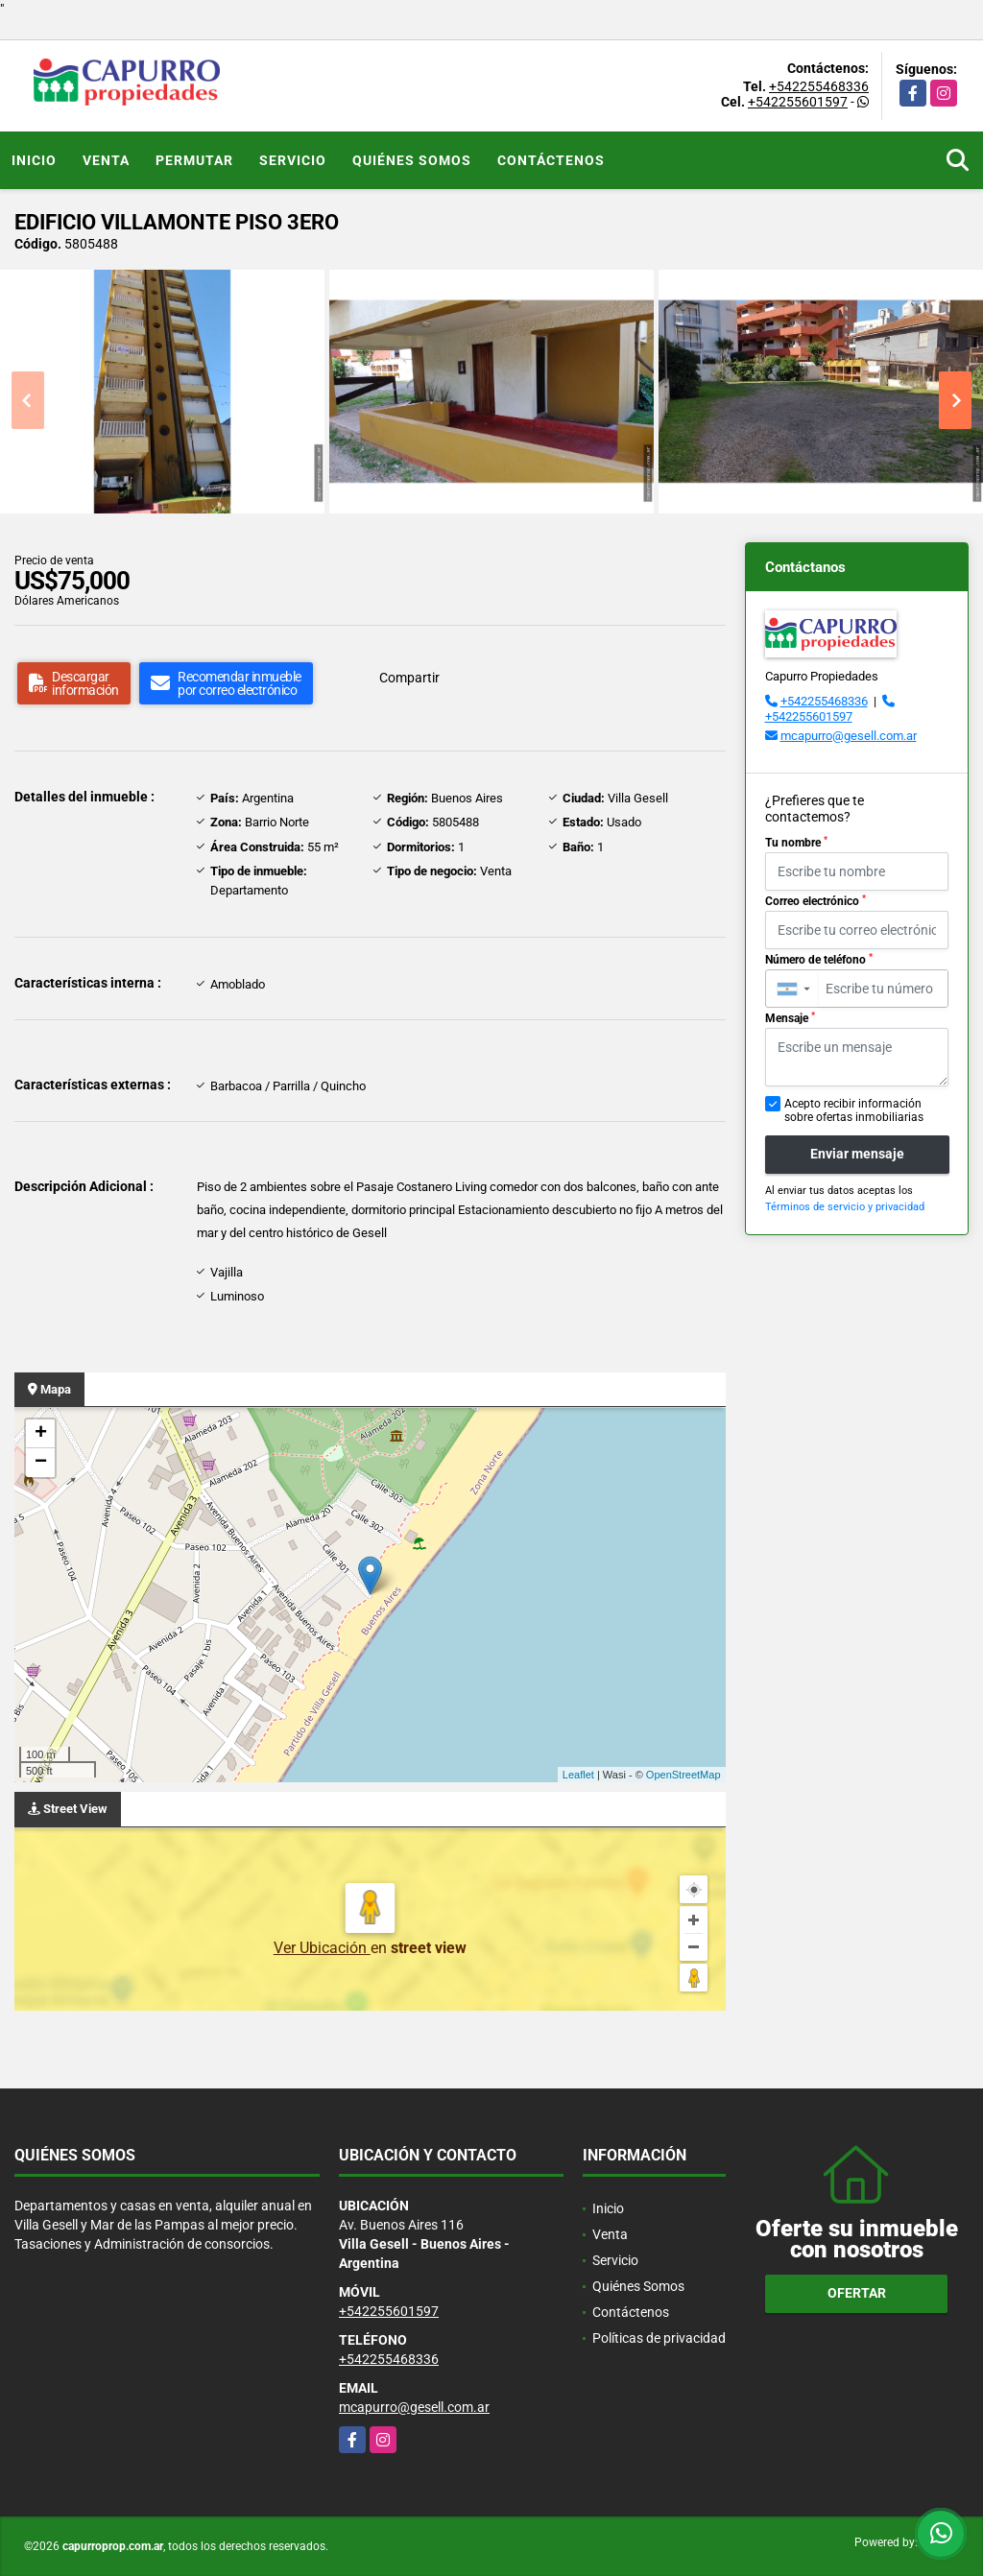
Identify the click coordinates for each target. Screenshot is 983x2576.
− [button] (41, 1462)
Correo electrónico (815, 901)
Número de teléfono (819, 959)
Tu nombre (796, 842)
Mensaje (790, 1018)
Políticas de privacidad (659, 2338)
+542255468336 (819, 86)
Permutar (194, 160)
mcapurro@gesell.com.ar (848, 735)
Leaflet (578, 1774)
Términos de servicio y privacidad (844, 1207)
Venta (106, 160)
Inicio (34, 160)
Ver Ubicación (322, 1948)
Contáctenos (551, 160)
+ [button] (41, 1433)
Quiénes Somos (411, 160)
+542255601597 (798, 101)
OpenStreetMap (683, 1774)
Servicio (292, 160)
